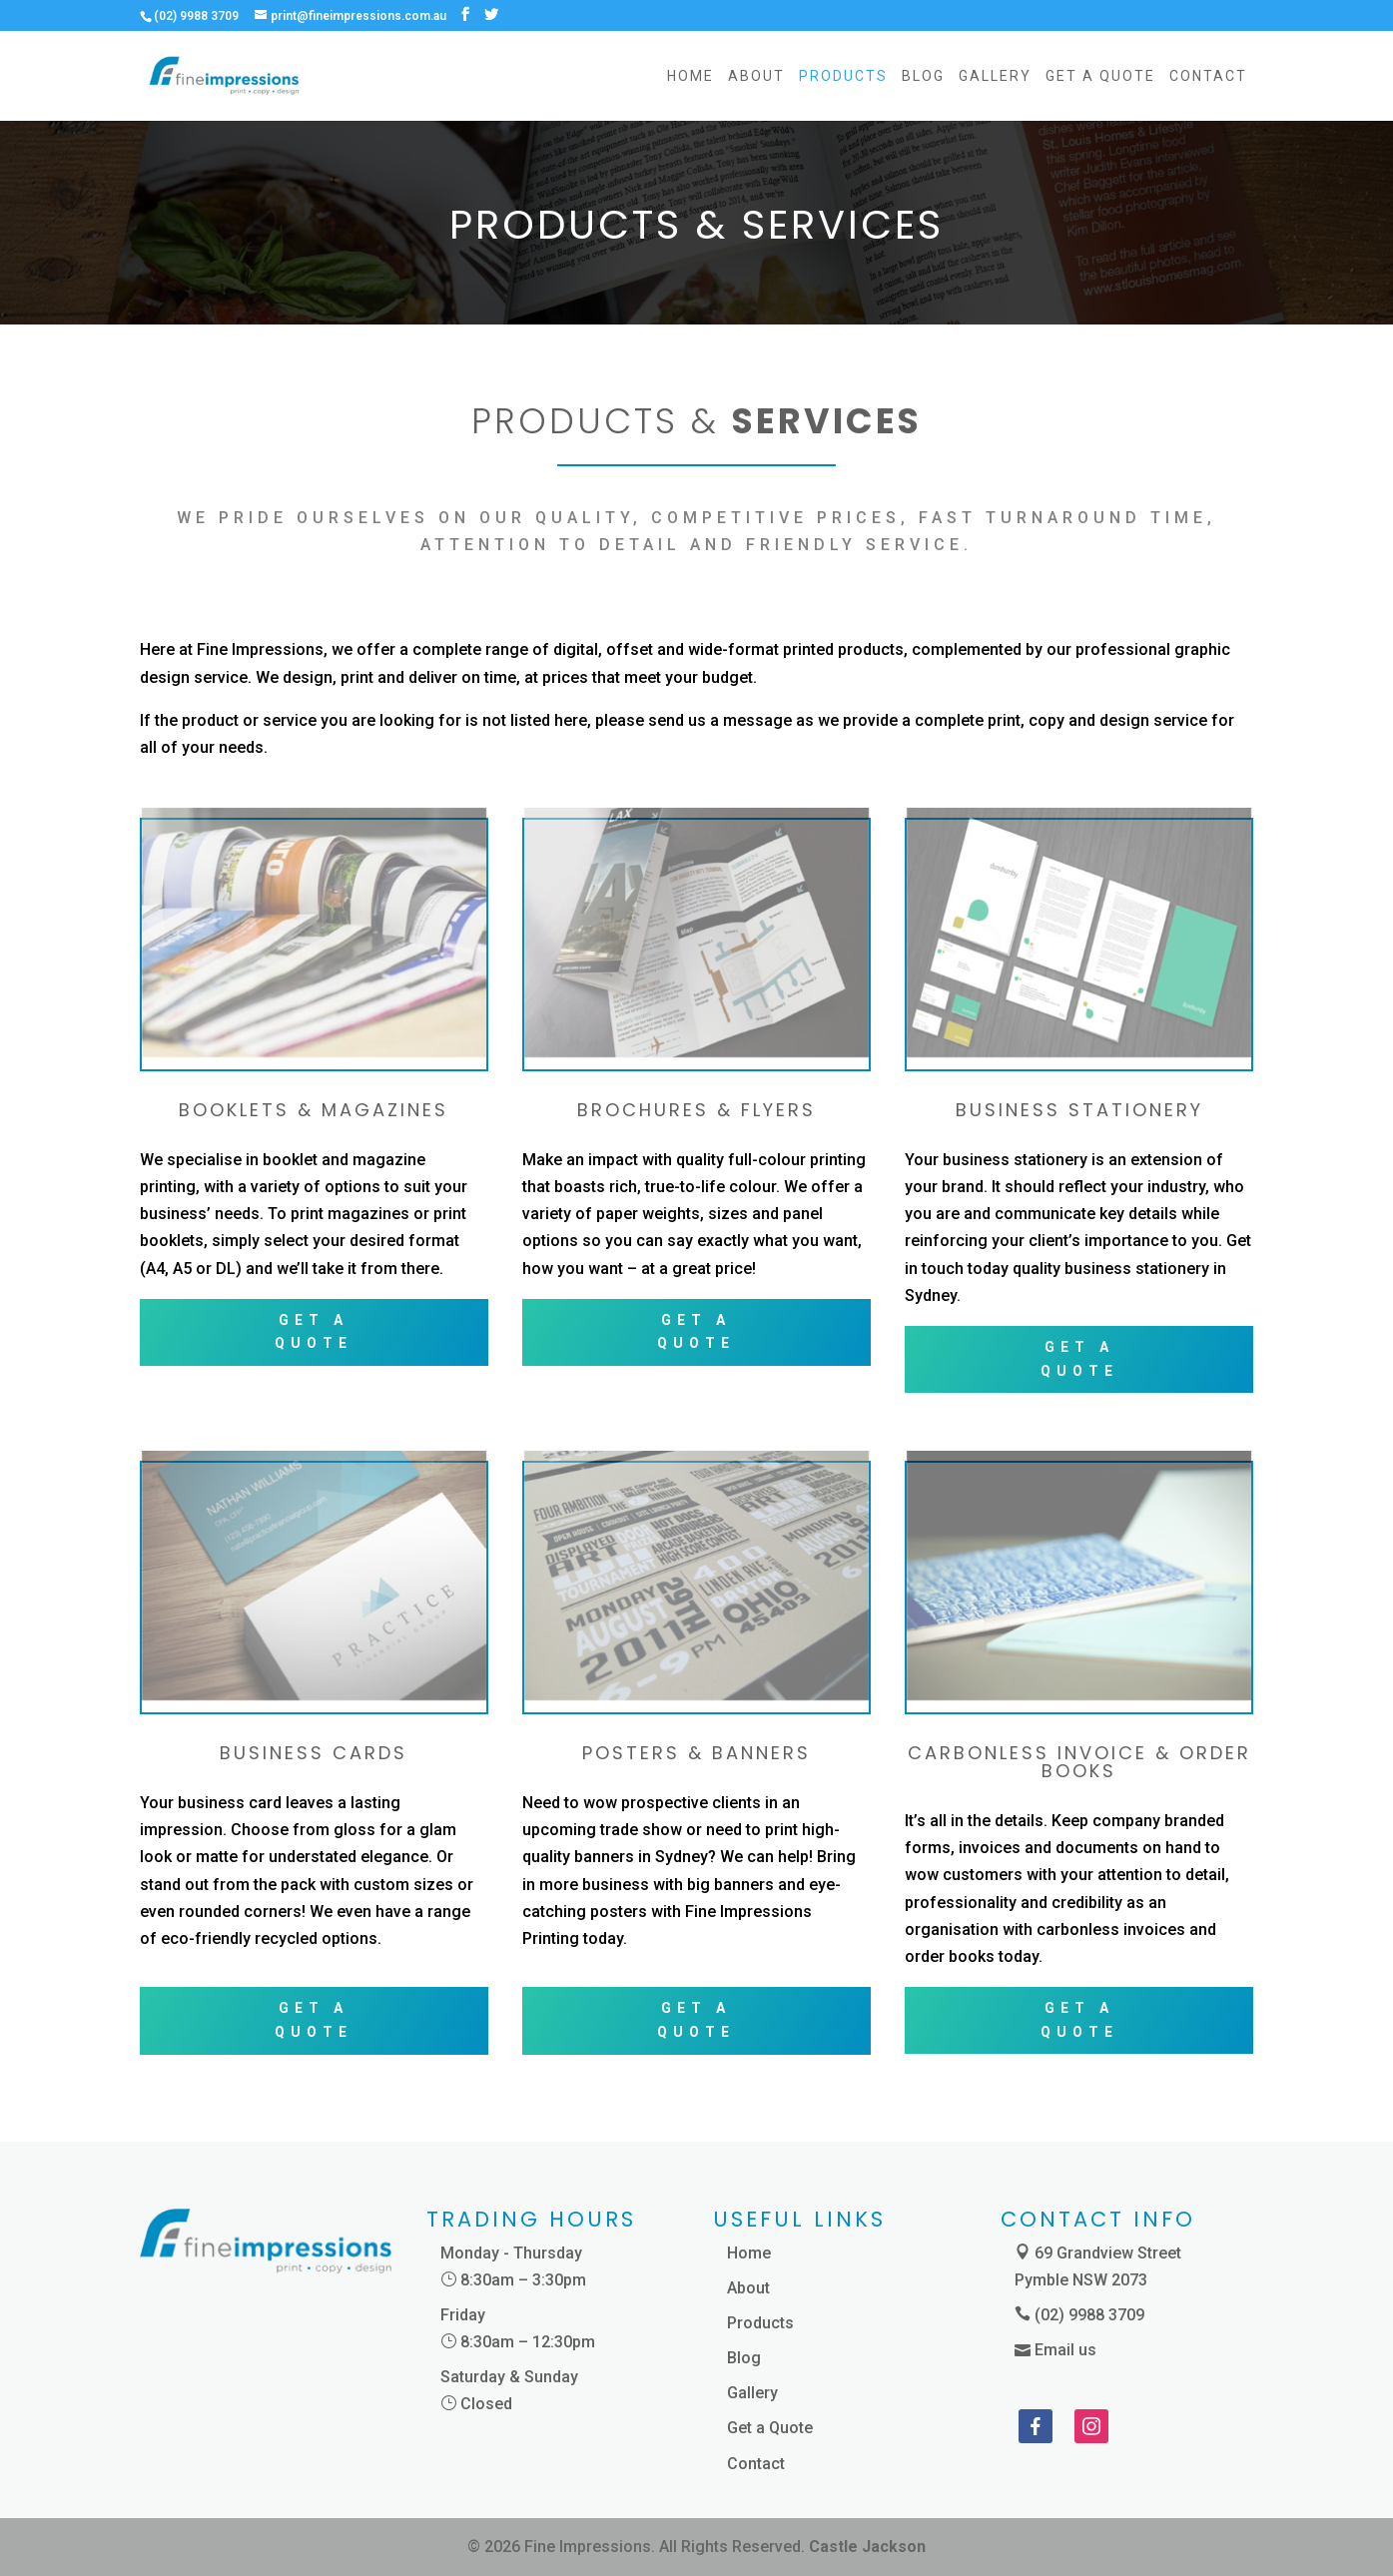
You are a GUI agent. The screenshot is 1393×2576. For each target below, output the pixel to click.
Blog (923, 76)
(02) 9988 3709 (1089, 2314)
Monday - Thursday (511, 2253)
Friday (462, 2314)
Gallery (995, 76)
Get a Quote (1100, 76)
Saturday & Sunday (509, 2376)
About (756, 76)
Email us (1065, 2349)
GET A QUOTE (313, 1332)
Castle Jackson (867, 2546)
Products (843, 76)
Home (690, 76)
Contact (1208, 76)
